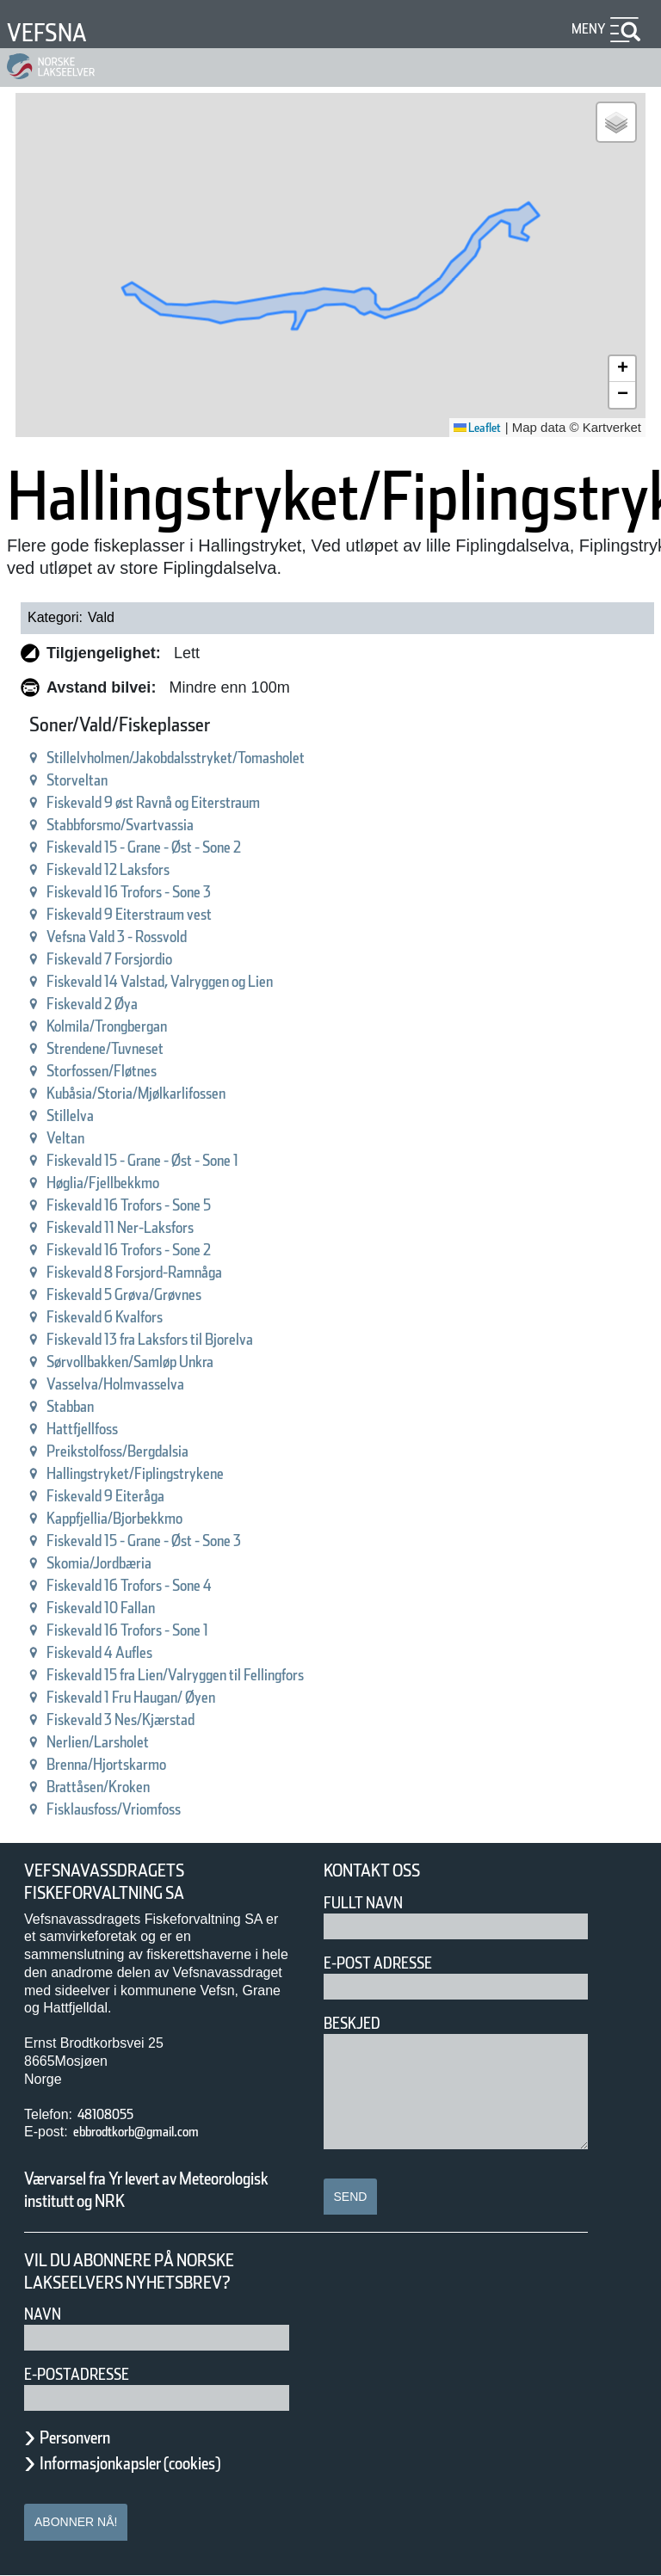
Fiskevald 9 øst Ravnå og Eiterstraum (190, 802)
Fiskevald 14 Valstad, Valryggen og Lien (199, 981)
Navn (45, 2314)
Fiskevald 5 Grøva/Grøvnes (149, 1294)
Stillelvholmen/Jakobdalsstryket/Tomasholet (214, 758)
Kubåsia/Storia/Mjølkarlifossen (162, 1093)
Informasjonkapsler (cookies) (163, 2463)
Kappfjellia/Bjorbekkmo (135, 1518)
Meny (586, 29)
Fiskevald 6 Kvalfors (123, 1317)
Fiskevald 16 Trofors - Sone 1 (157, 1630)
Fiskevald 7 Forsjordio (129, 959)
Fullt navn (370, 1903)
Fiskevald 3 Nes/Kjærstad (143, 1719)
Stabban (78, 1406)
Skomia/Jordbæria (114, 1563)
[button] (616, 122)
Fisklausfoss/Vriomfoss (133, 1809)
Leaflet (471, 427)
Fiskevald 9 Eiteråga (124, 1496)
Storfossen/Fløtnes (118, 1071)
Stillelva (77, 1115)
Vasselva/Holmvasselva (136, 1384)
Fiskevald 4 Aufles (115, 1652)
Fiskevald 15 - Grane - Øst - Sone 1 (180, 1160)
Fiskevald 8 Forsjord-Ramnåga (162, 1272)
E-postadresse (87, 2374)
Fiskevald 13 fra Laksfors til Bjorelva (185, 1339)
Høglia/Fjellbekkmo (120, 1183)
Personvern (88, 2437)
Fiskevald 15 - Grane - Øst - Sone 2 (180, 847)
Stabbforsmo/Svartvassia (143, 825)
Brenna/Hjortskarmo (124, 1764)
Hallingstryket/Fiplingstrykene (161, 1473)
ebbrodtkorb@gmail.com (158, 2131)
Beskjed (357, 2023)
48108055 (112, 2114)
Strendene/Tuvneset (123, 1048)
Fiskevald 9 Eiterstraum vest (156, 914)
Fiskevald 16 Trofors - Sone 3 (157, 892)
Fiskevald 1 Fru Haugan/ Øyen (161, 1697)
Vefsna (54, 32)
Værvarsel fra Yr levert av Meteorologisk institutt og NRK (155, 2189)
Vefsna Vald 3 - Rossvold (140, 936)
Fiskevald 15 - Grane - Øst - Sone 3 (180, 1540)
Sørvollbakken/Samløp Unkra (157, 1362)
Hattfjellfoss (92, 1429)
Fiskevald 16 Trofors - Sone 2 (157, 1250)
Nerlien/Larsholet (112, 1742)
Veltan (71, 1138)
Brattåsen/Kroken (113, 1787)
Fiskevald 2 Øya (107, 1004)
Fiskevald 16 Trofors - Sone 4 (157, 1585)
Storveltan (86, 780)
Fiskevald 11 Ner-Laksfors (145, 1227)
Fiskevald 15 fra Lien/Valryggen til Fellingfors (219, 1675)
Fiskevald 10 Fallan (119, 1608)
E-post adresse (390, 1963)
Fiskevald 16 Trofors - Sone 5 (157, 1205)
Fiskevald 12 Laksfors (129, 869)
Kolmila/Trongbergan (125, 1026)
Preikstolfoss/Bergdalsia (138, 1451)
